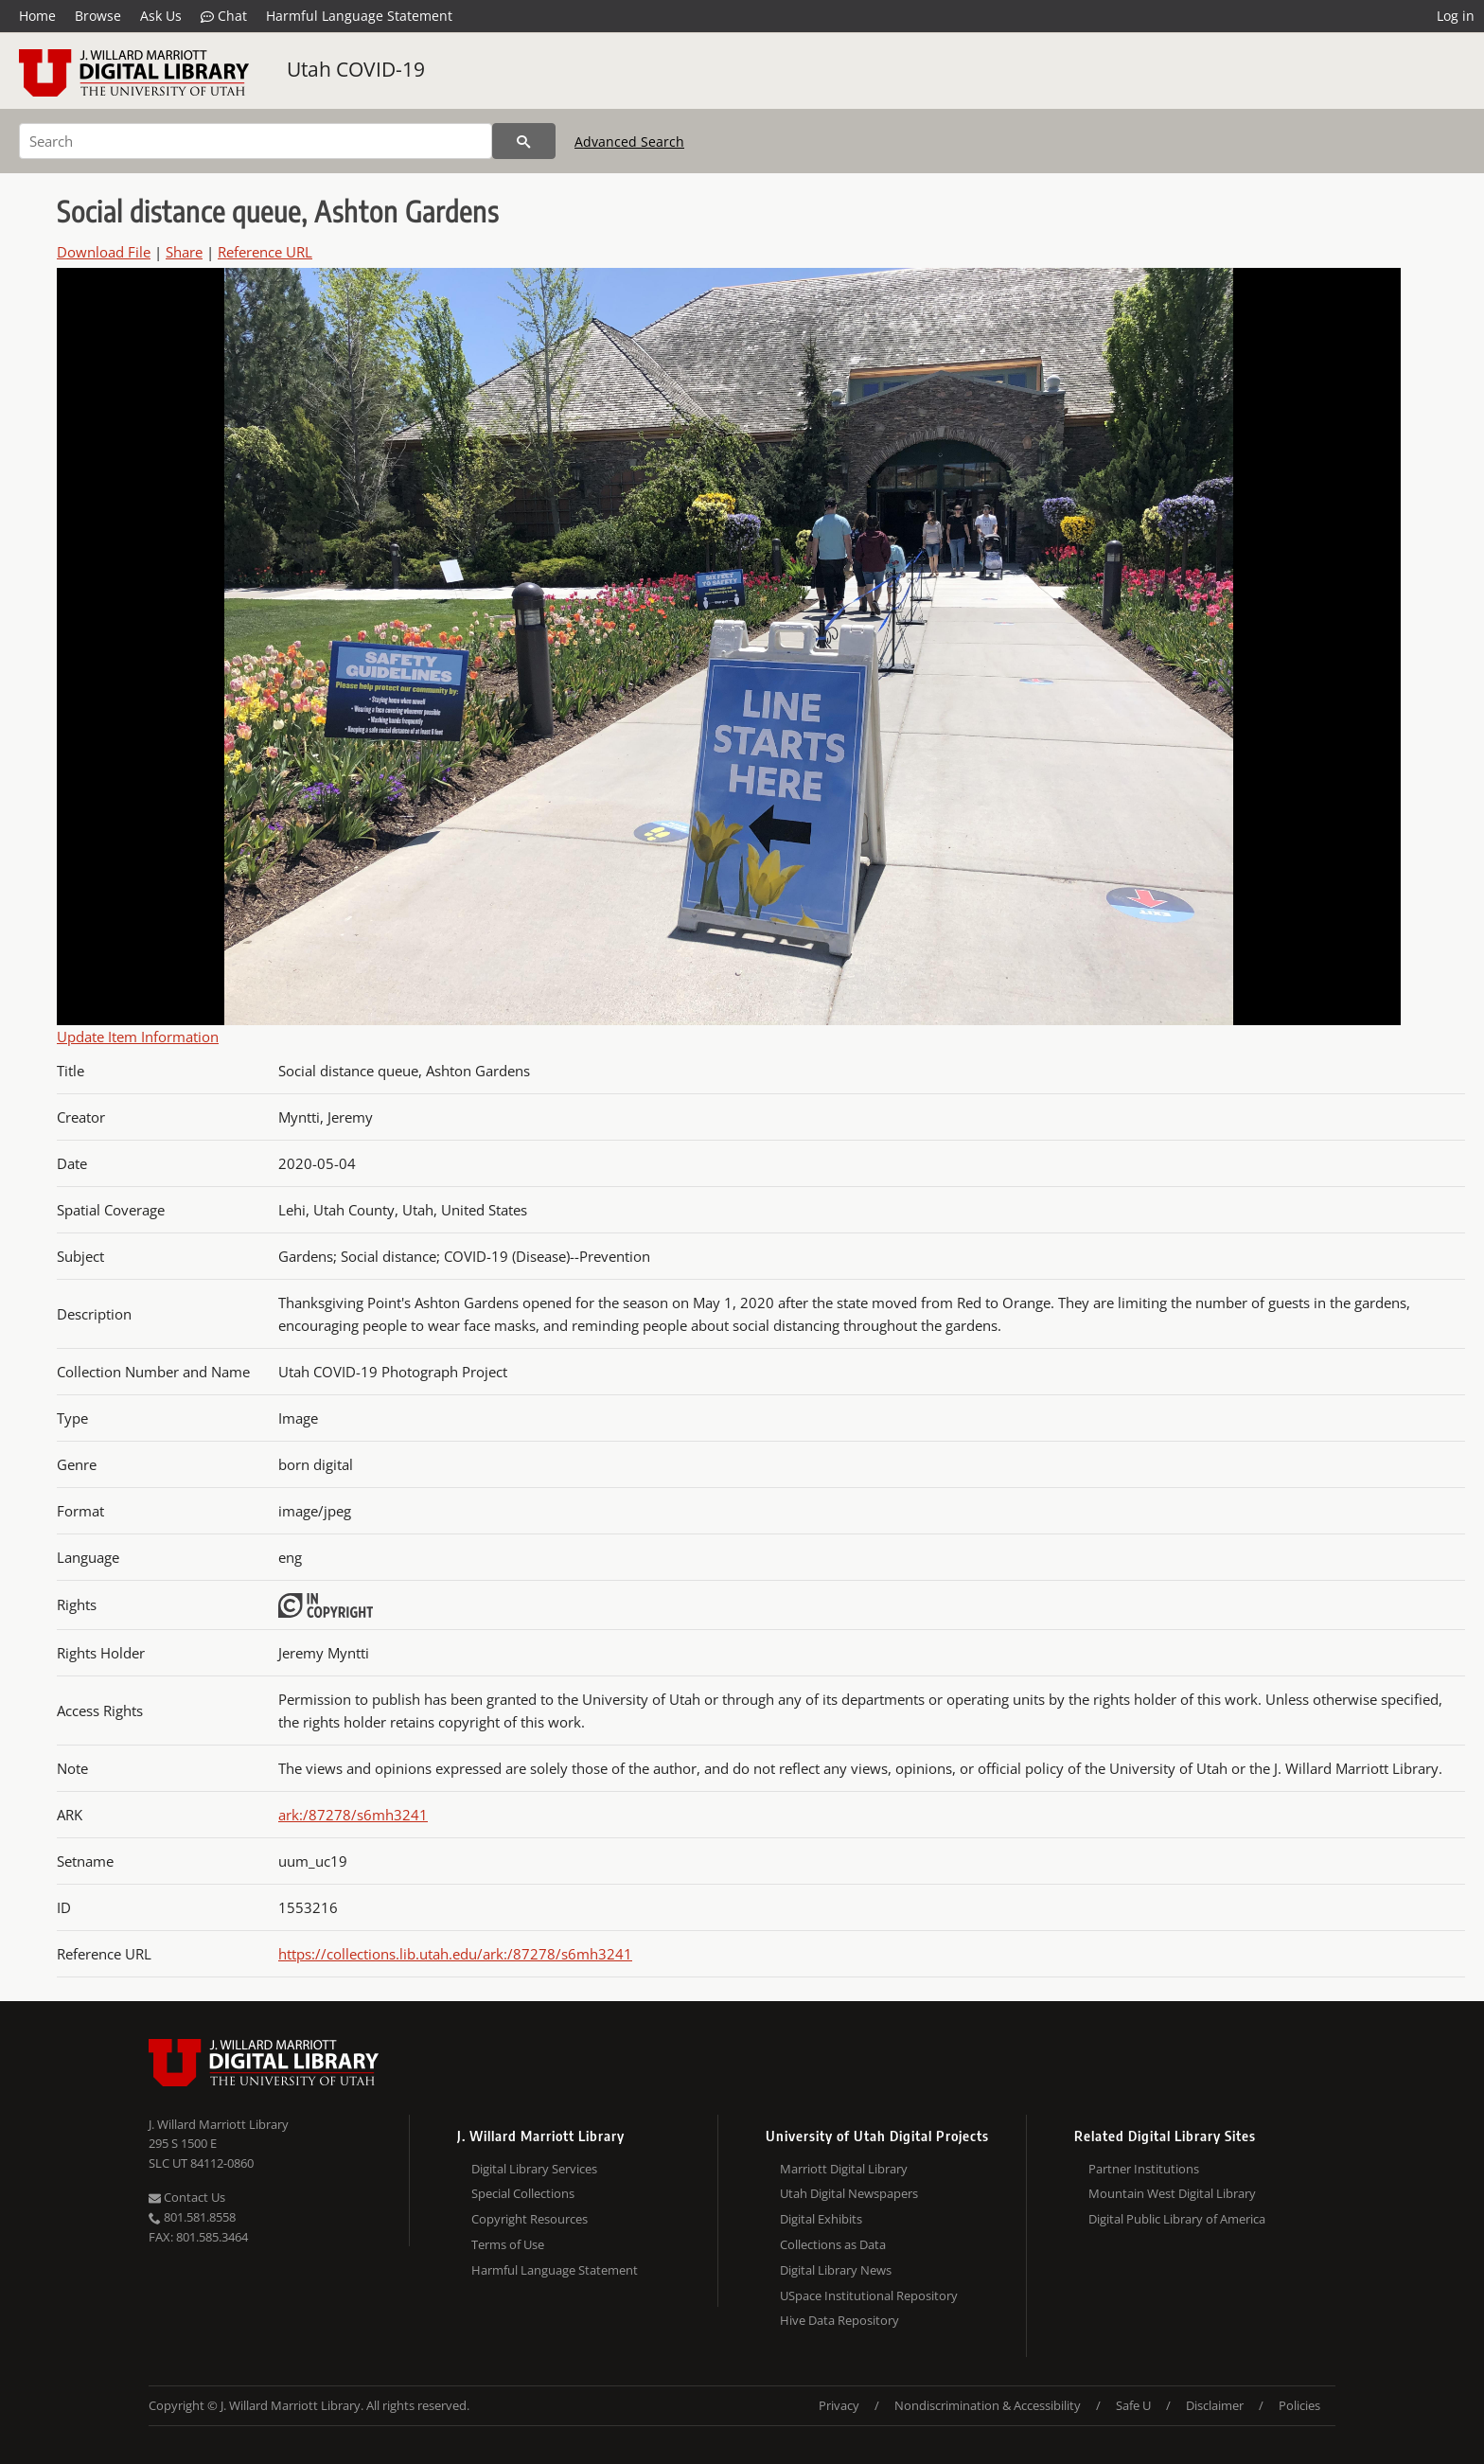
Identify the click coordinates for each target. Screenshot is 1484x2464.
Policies (1299, 2405)
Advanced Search (629, 142)
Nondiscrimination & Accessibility (987, 2405)
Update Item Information (138, 1036)
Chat (224, 16)
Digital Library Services (534, 2168)
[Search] (255, 141)
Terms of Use (507, 2244)
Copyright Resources (529, 2218)
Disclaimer (1215, 2405)
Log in (1456, 16)
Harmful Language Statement (359, 16)
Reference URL (265, 251)
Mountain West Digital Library (1172, 2193)
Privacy (839, 2405)
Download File (103, 251)
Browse (98, 16)
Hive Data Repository (839, 2320)
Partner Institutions (1143, 2168)
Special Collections (522, 2193)
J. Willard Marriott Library (219, 2124)
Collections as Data (833, 2244)
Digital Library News (836, 2269)
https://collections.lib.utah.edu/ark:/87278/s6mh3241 (455, 1953)
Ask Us (161, 16)
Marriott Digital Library (844, 2168)
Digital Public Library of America (1176, 2218)
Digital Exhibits (821, 2218)
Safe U (1133, 2405)
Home (37, 16)
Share (184, 251)
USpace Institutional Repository (869, 2295)
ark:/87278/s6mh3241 (353, 1814)
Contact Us (187, 2197)
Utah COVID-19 (356, 69)
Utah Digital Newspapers (849, 2193)
